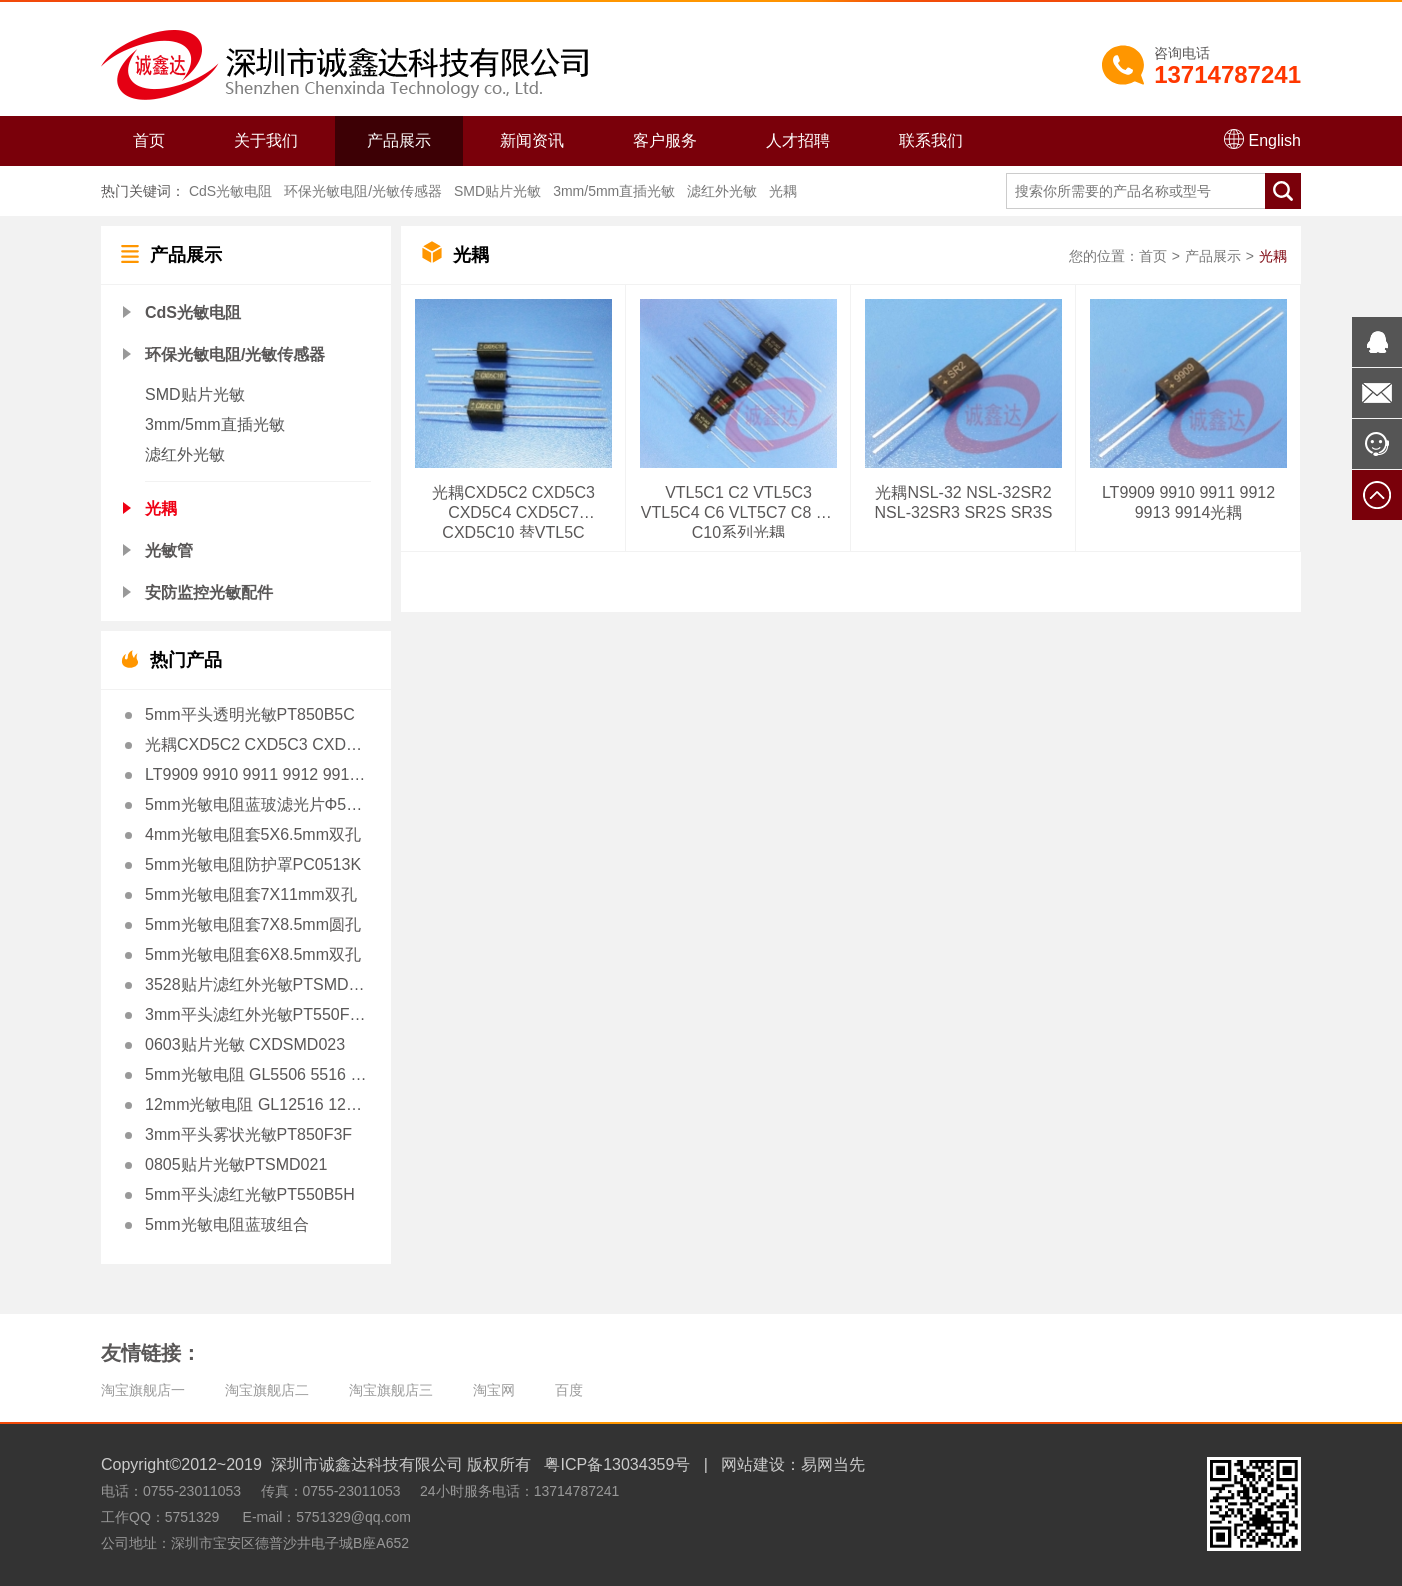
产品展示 (399, 140)
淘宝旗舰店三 (391, 1390)
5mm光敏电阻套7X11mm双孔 (251, 894)
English (1262, 139)
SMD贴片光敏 (497, 191)
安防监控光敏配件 (209, 592)
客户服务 (665, 140)
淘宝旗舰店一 (143, 1390)
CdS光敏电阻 (230, 191)
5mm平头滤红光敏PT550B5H (250, 1194)
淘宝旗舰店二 (267, 1390)
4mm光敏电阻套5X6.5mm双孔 (253, 834)
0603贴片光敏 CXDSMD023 (245, 1044)
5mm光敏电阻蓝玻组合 (227, 1224)
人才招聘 (798, 140)
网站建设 (753, 1464)
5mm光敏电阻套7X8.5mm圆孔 (253, 924)
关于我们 (266, 140)
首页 (149, 140)
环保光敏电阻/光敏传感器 (363, 191)
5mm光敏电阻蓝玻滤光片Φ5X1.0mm (256, 804)
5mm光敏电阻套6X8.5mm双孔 (253, 954)
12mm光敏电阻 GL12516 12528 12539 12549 (256, 1104)
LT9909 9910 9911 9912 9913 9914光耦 (256, 774)
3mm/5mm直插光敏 (614, 191)
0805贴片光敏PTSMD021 (236, 1164)
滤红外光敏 (722, 191)
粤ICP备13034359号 (617, 1464)
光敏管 (169, 550)
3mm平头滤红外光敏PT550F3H (256, 1014)
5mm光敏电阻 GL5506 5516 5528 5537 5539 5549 (256, 1074)
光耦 (783, 191)
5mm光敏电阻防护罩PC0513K (253, 864)
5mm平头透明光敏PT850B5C (250, 714)
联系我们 (931, 140)
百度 (569, 1390)
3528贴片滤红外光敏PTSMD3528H (256, 984)
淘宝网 (494, 1390)
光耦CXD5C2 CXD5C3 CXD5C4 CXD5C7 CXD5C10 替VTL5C (256, 744)
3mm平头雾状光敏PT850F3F (248, 1134)
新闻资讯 (532, 140)
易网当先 (833, 1464)
